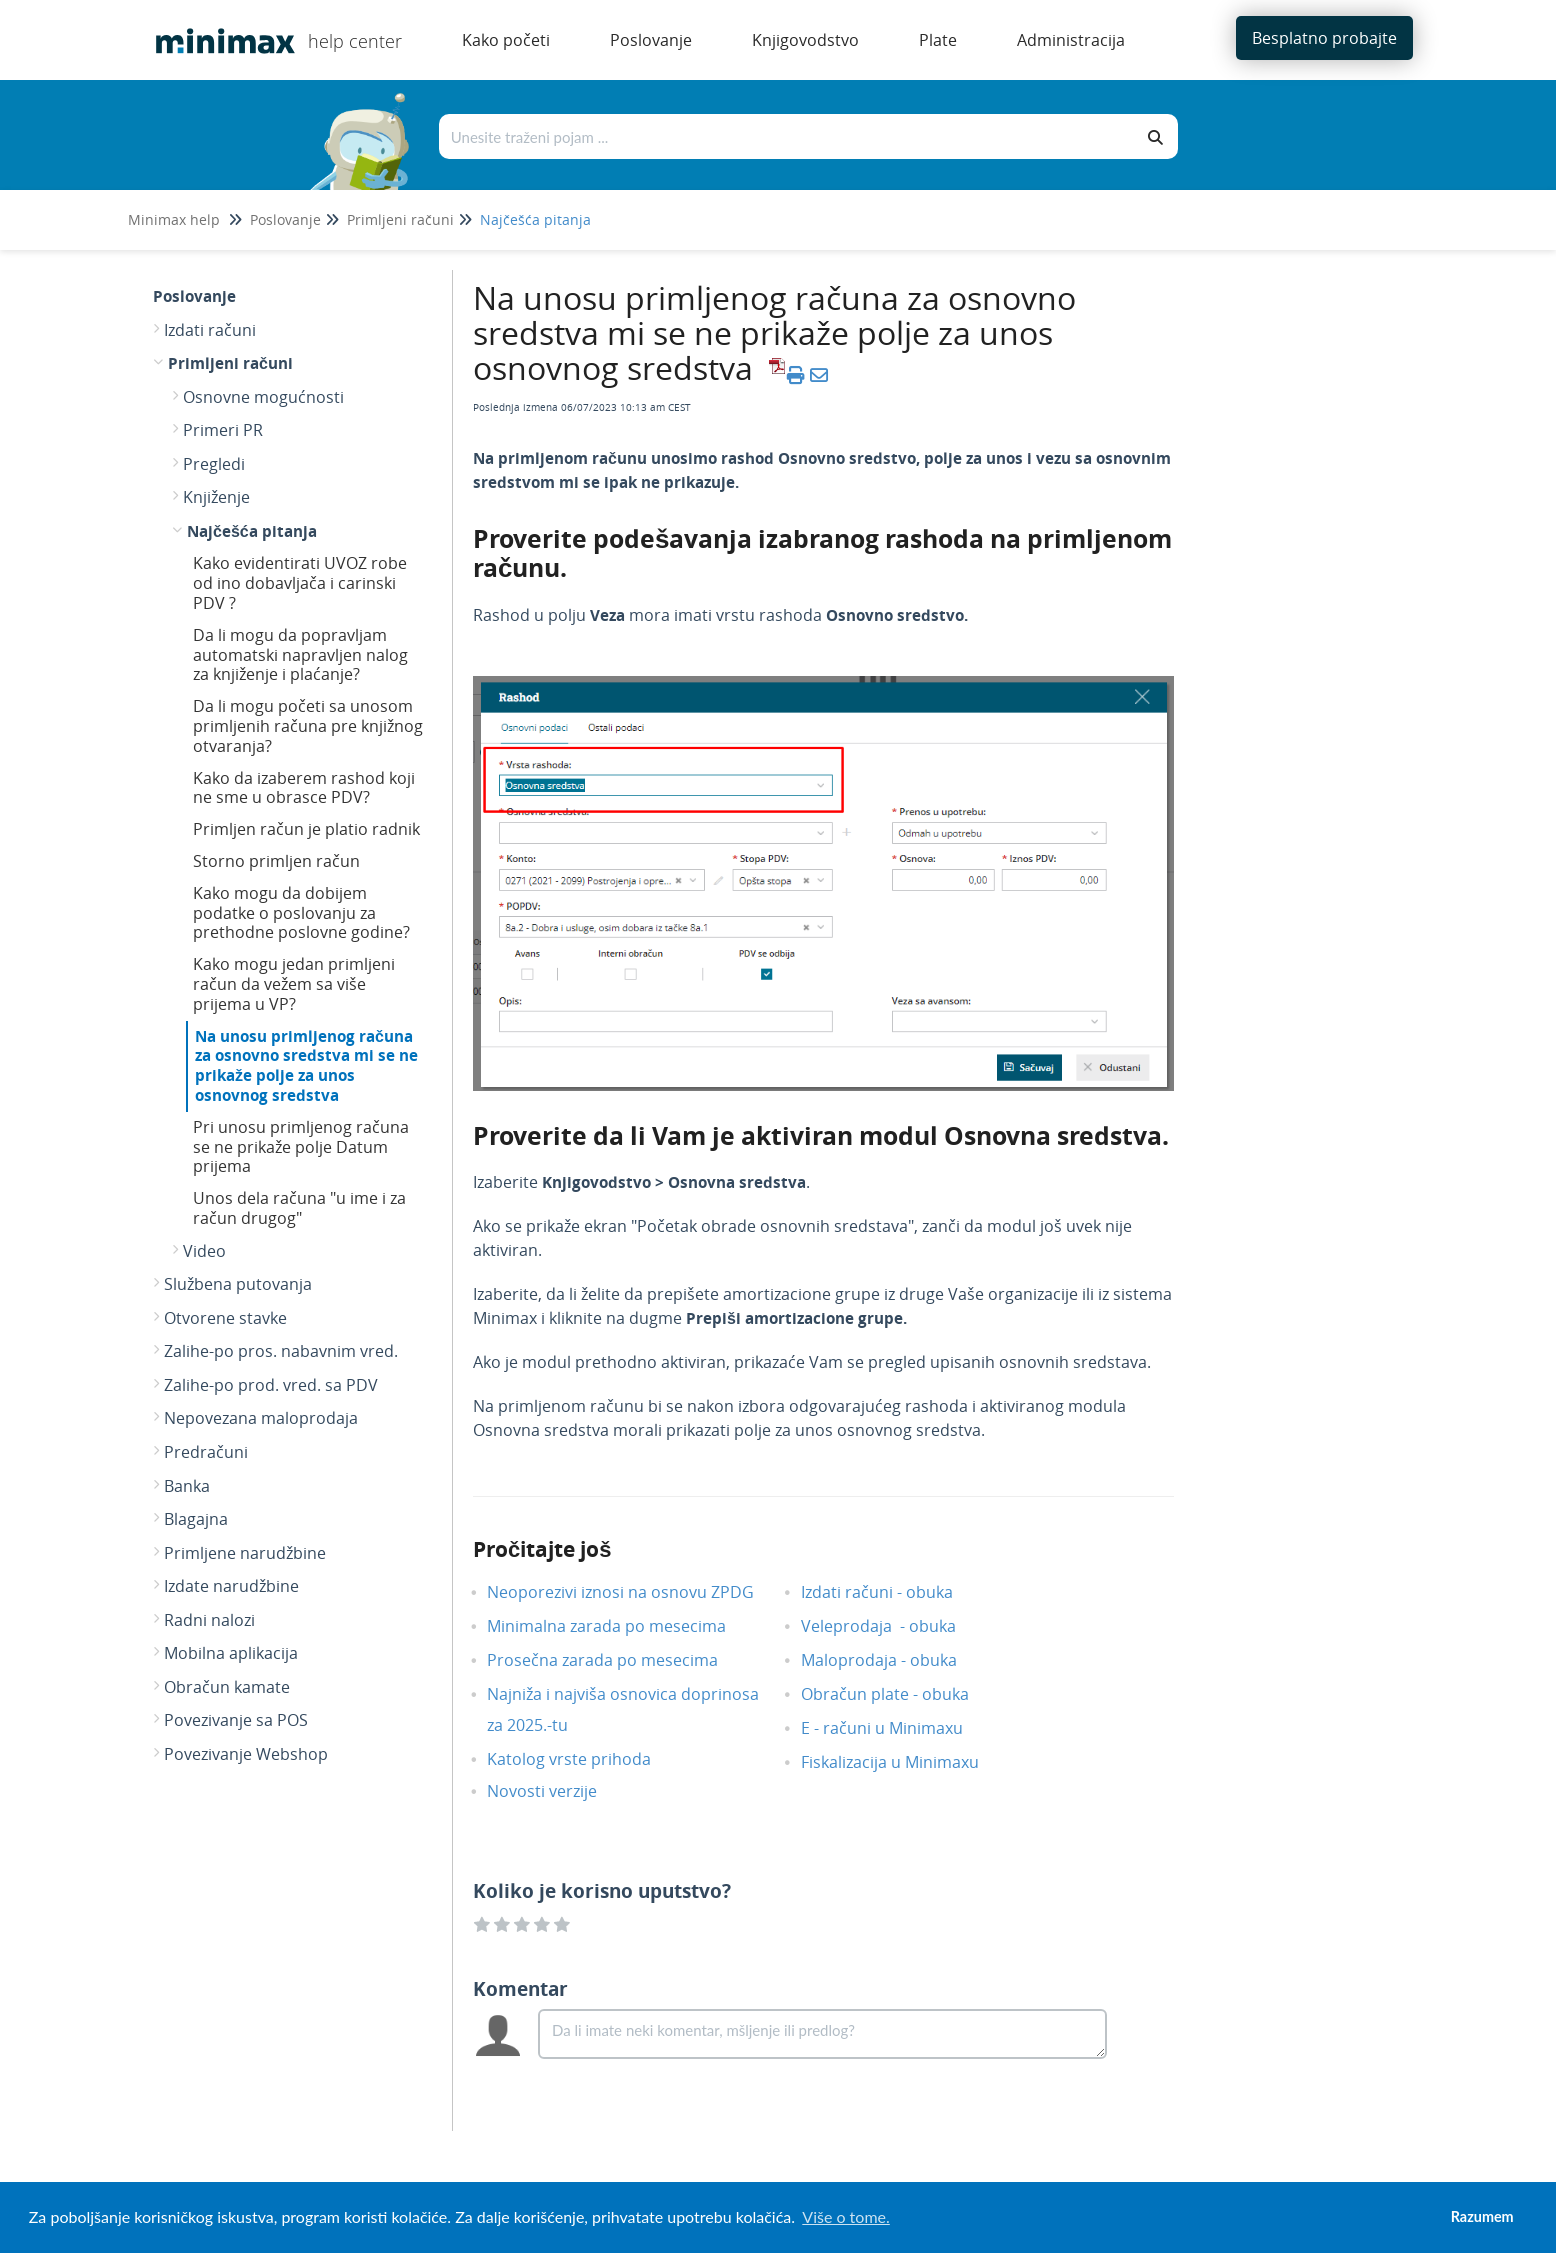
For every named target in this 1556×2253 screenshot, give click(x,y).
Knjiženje (216, 497)
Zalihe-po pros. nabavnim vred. (281, 1351)
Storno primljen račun (276, 861)
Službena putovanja (238, 1284)
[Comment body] (822, 2034)
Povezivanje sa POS (236, 1720)
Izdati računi (210, 330)
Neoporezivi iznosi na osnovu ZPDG (635, 1592)
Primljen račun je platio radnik (306, 829)
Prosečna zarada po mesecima (617, 1660)
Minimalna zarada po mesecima (623, 1626)
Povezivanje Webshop (246, 1754)
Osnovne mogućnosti (263, 397)
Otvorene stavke (225, 1318)
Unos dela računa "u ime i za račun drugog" (299, 1208)
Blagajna (196, 1519)
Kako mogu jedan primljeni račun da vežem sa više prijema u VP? (294, 984)
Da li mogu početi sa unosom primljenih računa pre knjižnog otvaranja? (308, 726)
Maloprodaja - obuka (894, 1660)
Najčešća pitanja (535, 219)
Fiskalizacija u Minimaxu (905, 1762)
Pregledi (214, 464)
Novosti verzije (557, 1791)
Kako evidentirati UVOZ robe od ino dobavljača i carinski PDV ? (300, 583)
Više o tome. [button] (845, 2216)
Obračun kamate (227, 1687)
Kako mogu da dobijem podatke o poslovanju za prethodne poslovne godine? (301, 913)
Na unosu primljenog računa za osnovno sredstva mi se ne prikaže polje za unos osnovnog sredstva (306, 1065)
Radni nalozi (209, 1620)
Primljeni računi (400, 219)
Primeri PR (223, 430)
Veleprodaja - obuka (893, 1626)
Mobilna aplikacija (231, 1653)
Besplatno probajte (1324, 38)
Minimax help (174, 219)
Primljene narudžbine (245, 1553)
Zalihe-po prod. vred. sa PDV (271, 1385)
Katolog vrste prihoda (584, 1759)
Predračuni (206, 1452)
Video (204, 1251)
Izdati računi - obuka (892, 1592)
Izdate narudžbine (231, 1586)
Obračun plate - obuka (900, 1694)
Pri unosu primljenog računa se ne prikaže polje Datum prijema (301, 1147)
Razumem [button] (1482, 2216)
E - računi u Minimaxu (897, 1728)
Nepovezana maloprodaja (261, 1418)
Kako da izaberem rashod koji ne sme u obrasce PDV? (304, 788)
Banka (187, 1486)
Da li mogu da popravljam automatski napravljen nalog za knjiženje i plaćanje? (300, 655)
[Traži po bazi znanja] (787, 136)
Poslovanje (285, 219)
